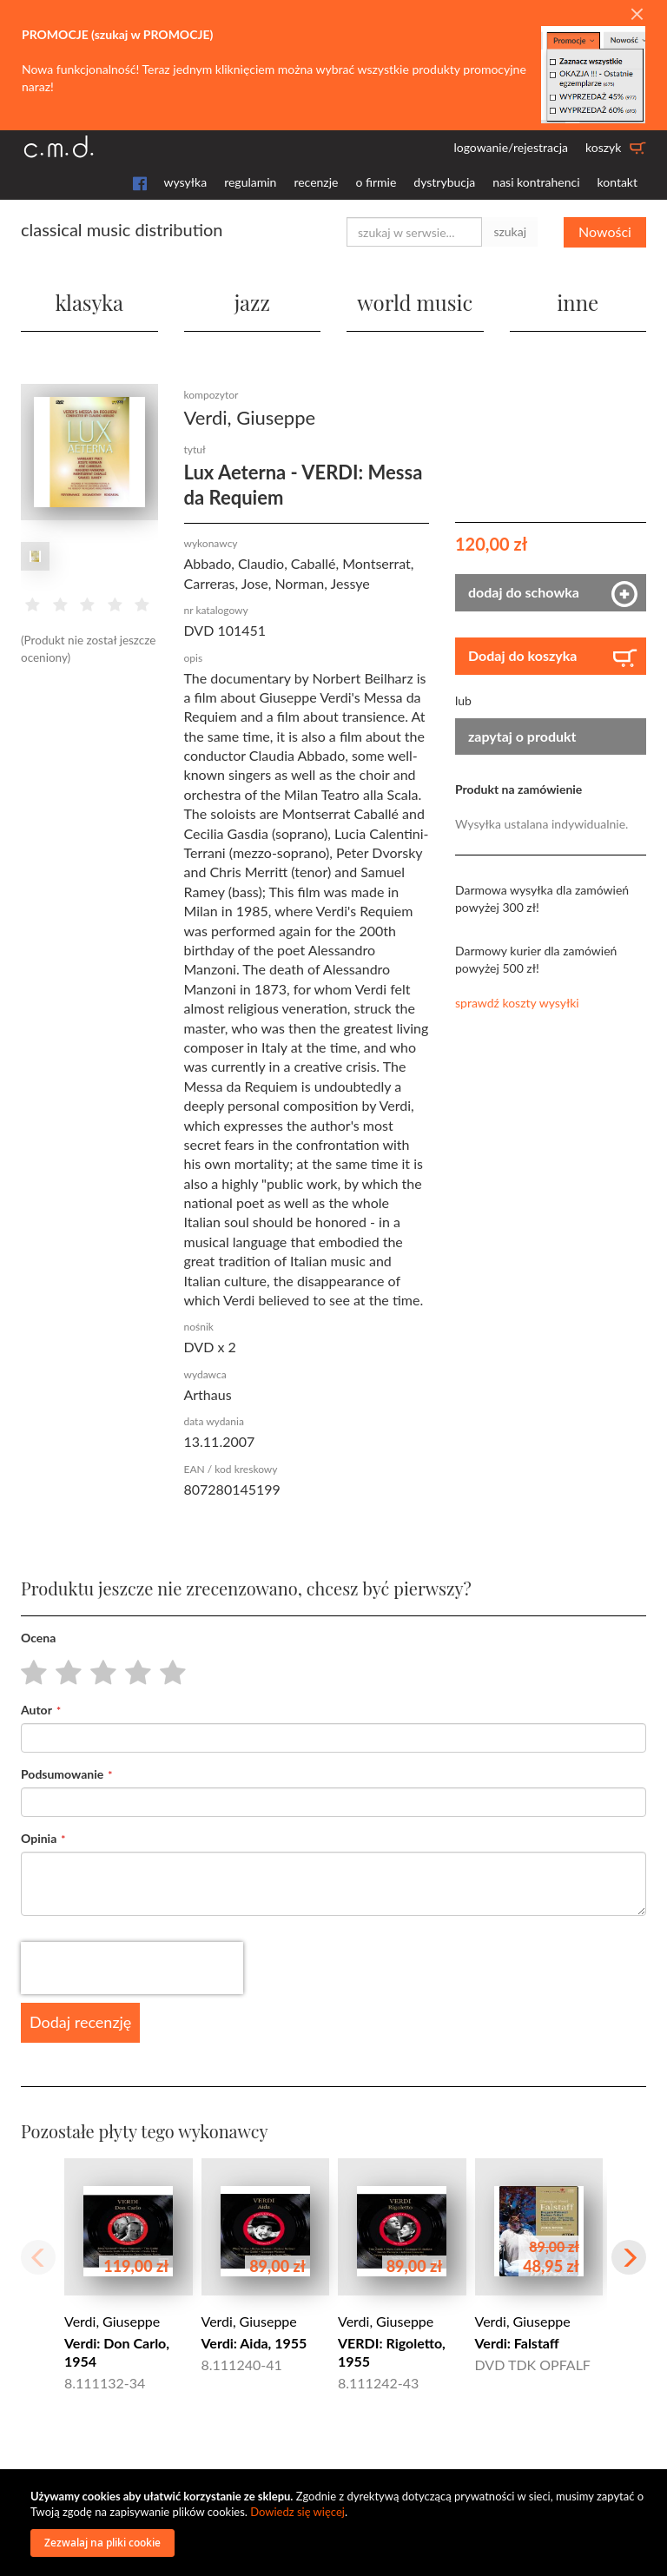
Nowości (604, 231)
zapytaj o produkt (522, 736)
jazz (252, 302)
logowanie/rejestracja (510, 147)
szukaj (509, 231)
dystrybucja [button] (444, 182)
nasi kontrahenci (535, 182)
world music (414, 302)
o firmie (375, 182)
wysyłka (186, 182)
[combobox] (414, 232)
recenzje (316, 182)
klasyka (89, 302)
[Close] (636, 14)
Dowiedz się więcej (297, 2512)
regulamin (250, 182)
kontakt (617, 182)
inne (577, 302)
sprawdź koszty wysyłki (517, 1002)
